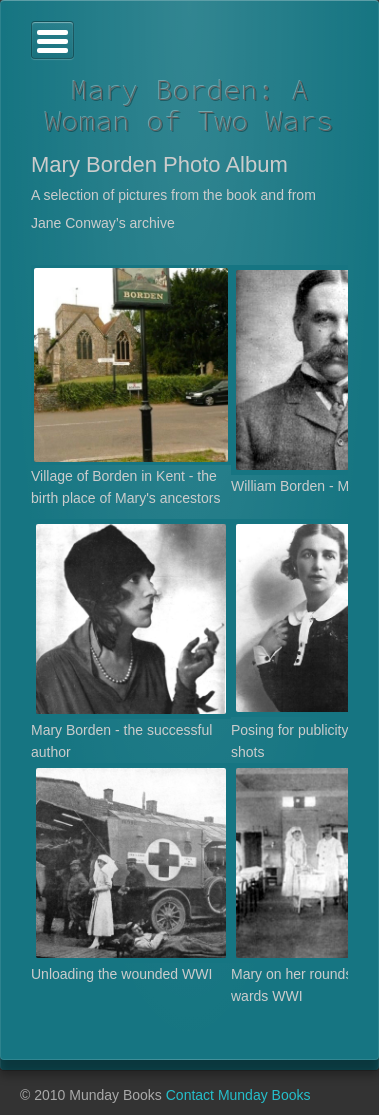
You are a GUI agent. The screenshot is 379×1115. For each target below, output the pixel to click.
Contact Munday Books (238, 1095)
